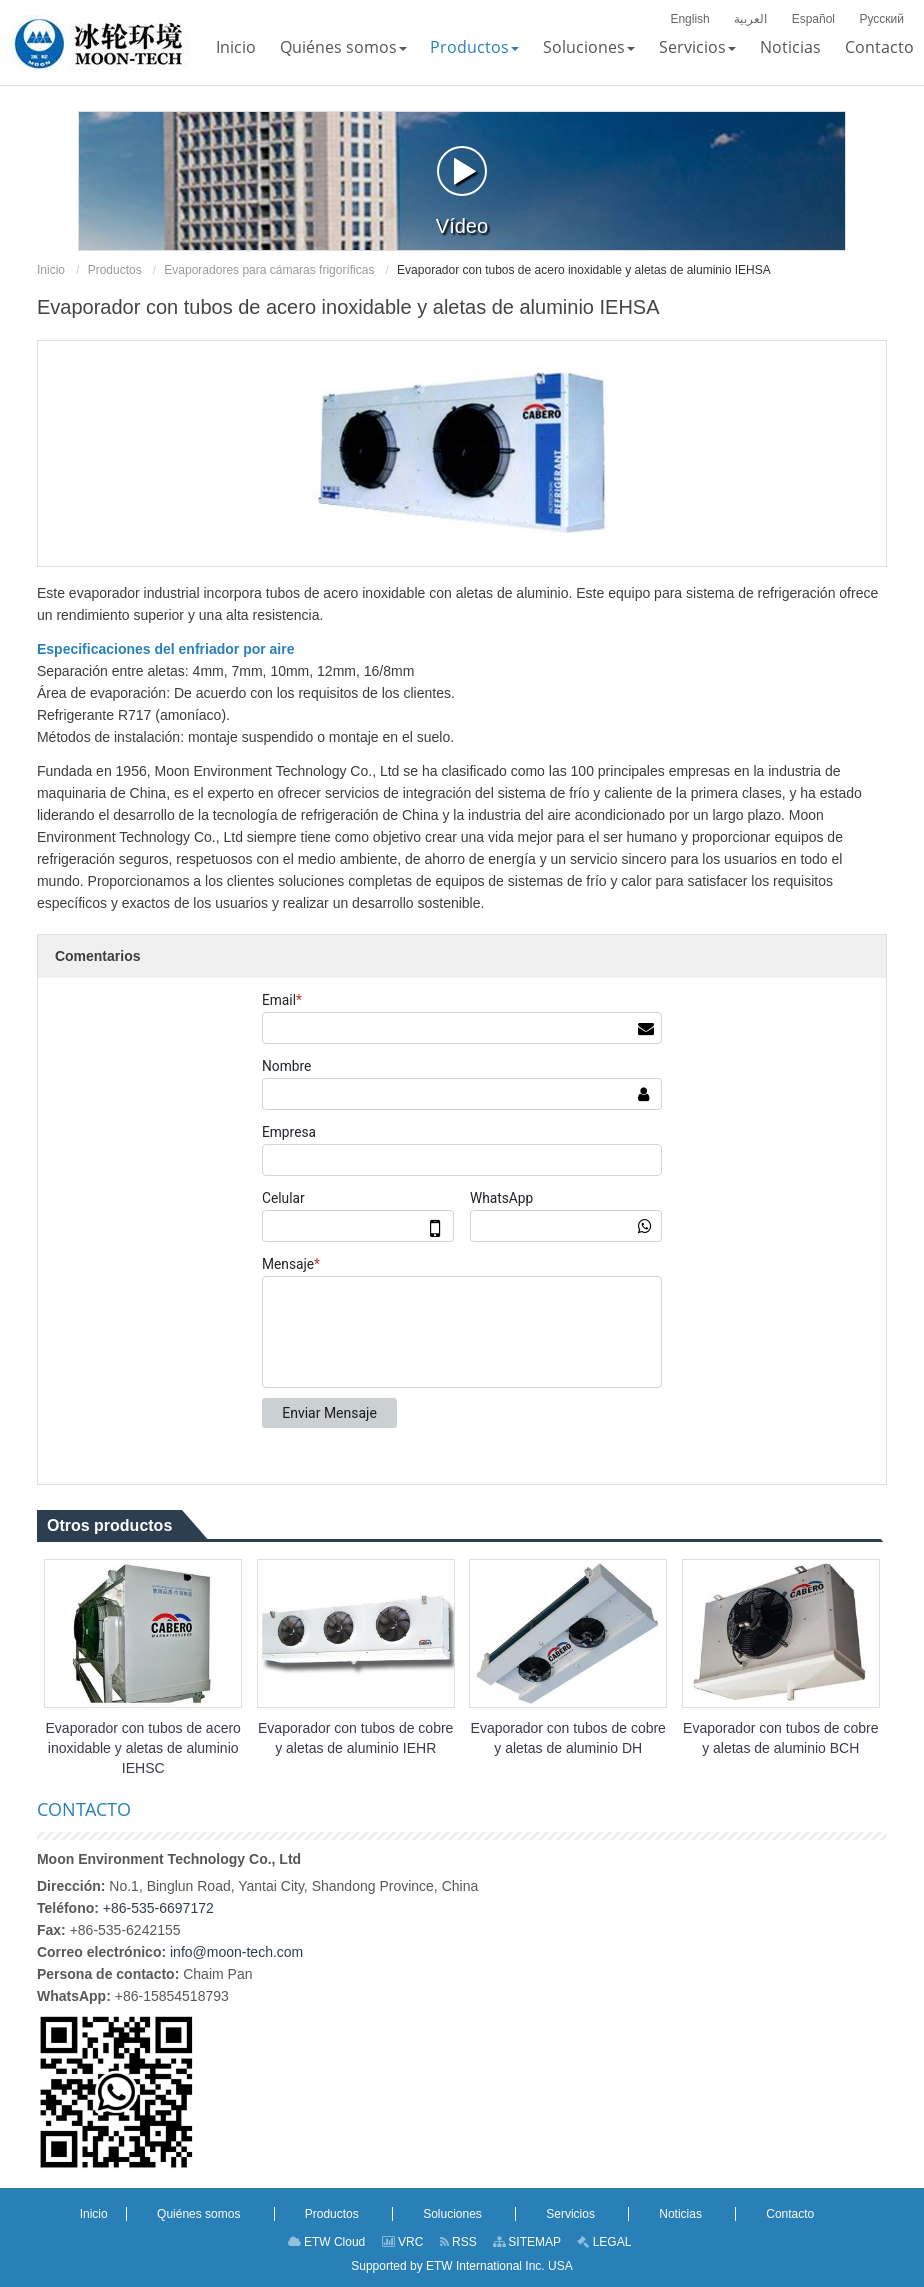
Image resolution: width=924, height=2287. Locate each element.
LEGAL (604, 2242)
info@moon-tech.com (236, 1952)
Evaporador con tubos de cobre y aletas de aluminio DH (568, 1738)
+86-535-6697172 (158, 1908)
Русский (881, 19)
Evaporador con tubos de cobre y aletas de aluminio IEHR (355, 1738)
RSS (458, 2242)
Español (813, 19)
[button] (343, 47)
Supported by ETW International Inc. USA (461, 2266)
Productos (115, 270)
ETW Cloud (327, 2242)
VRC (403, 2242)
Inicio (51, 270)
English (689, 19)
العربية (750, 19)
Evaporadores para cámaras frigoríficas (269, 270)
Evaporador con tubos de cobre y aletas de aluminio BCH (780, 1738)
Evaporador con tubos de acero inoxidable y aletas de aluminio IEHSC (143, 1748)
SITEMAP (527, 2242)
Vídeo (462, 191)
